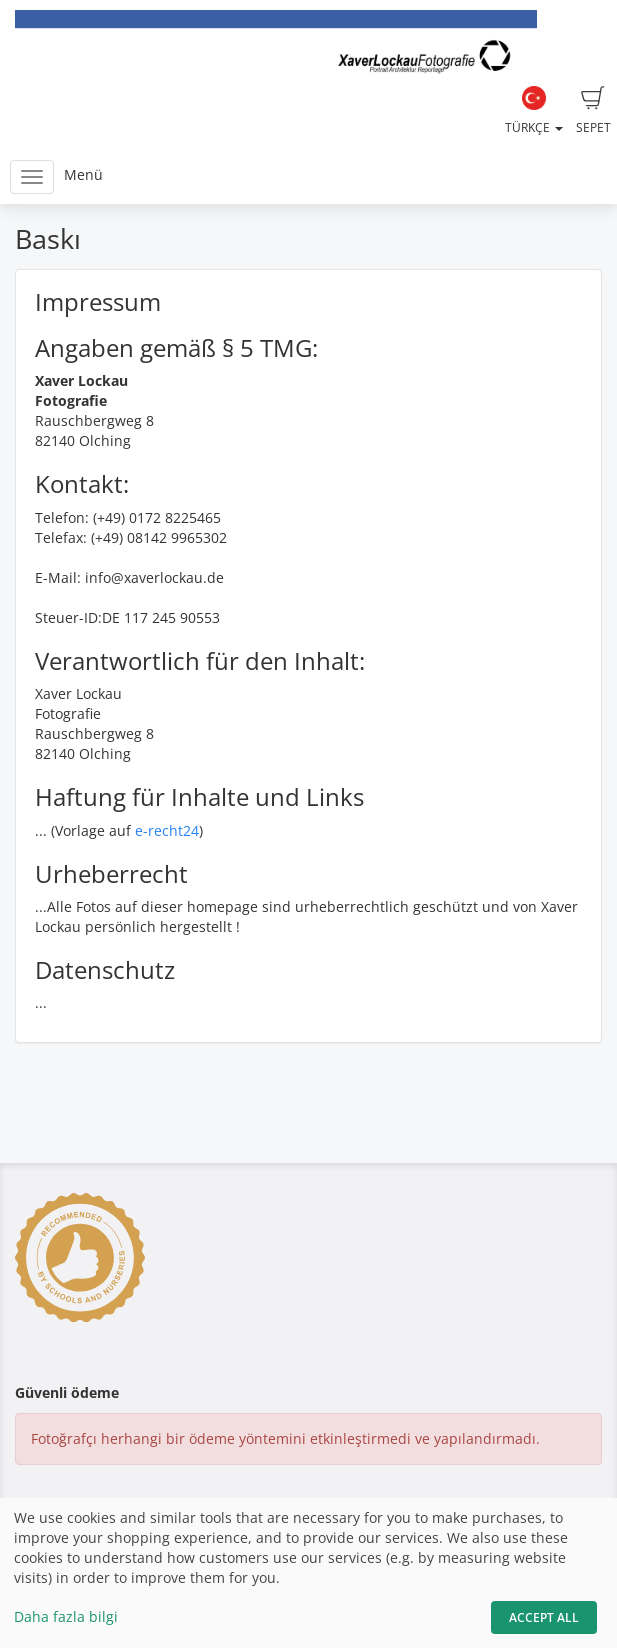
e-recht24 (167, 830)
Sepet (593, 111)
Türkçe (534, 111)
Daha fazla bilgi (66, 1616)
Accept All (544, 1617)
